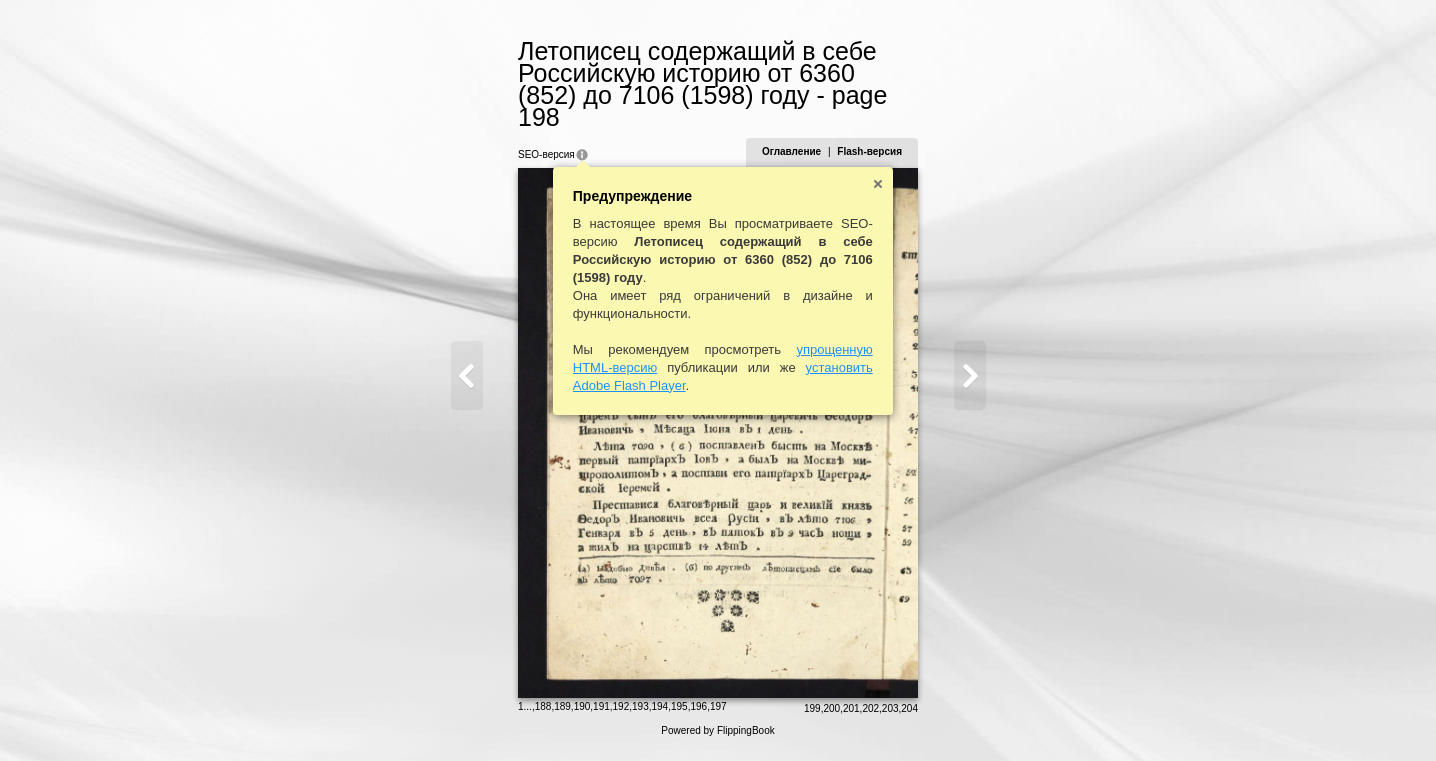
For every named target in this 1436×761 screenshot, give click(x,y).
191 (590, 715)
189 (551, 715)
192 (609, 715)
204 (921, 717)
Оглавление (802, 129)
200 (843, 717)
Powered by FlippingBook (717, 739)
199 (823, 717)
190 (570, 715)
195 (667, 715)
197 (706, 715)
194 (648, 715)
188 (531, 715)
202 (882, 717)
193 (629, 715)
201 (862, 717)
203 (901, 717)
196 (687, 715)
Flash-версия (881, 129)
